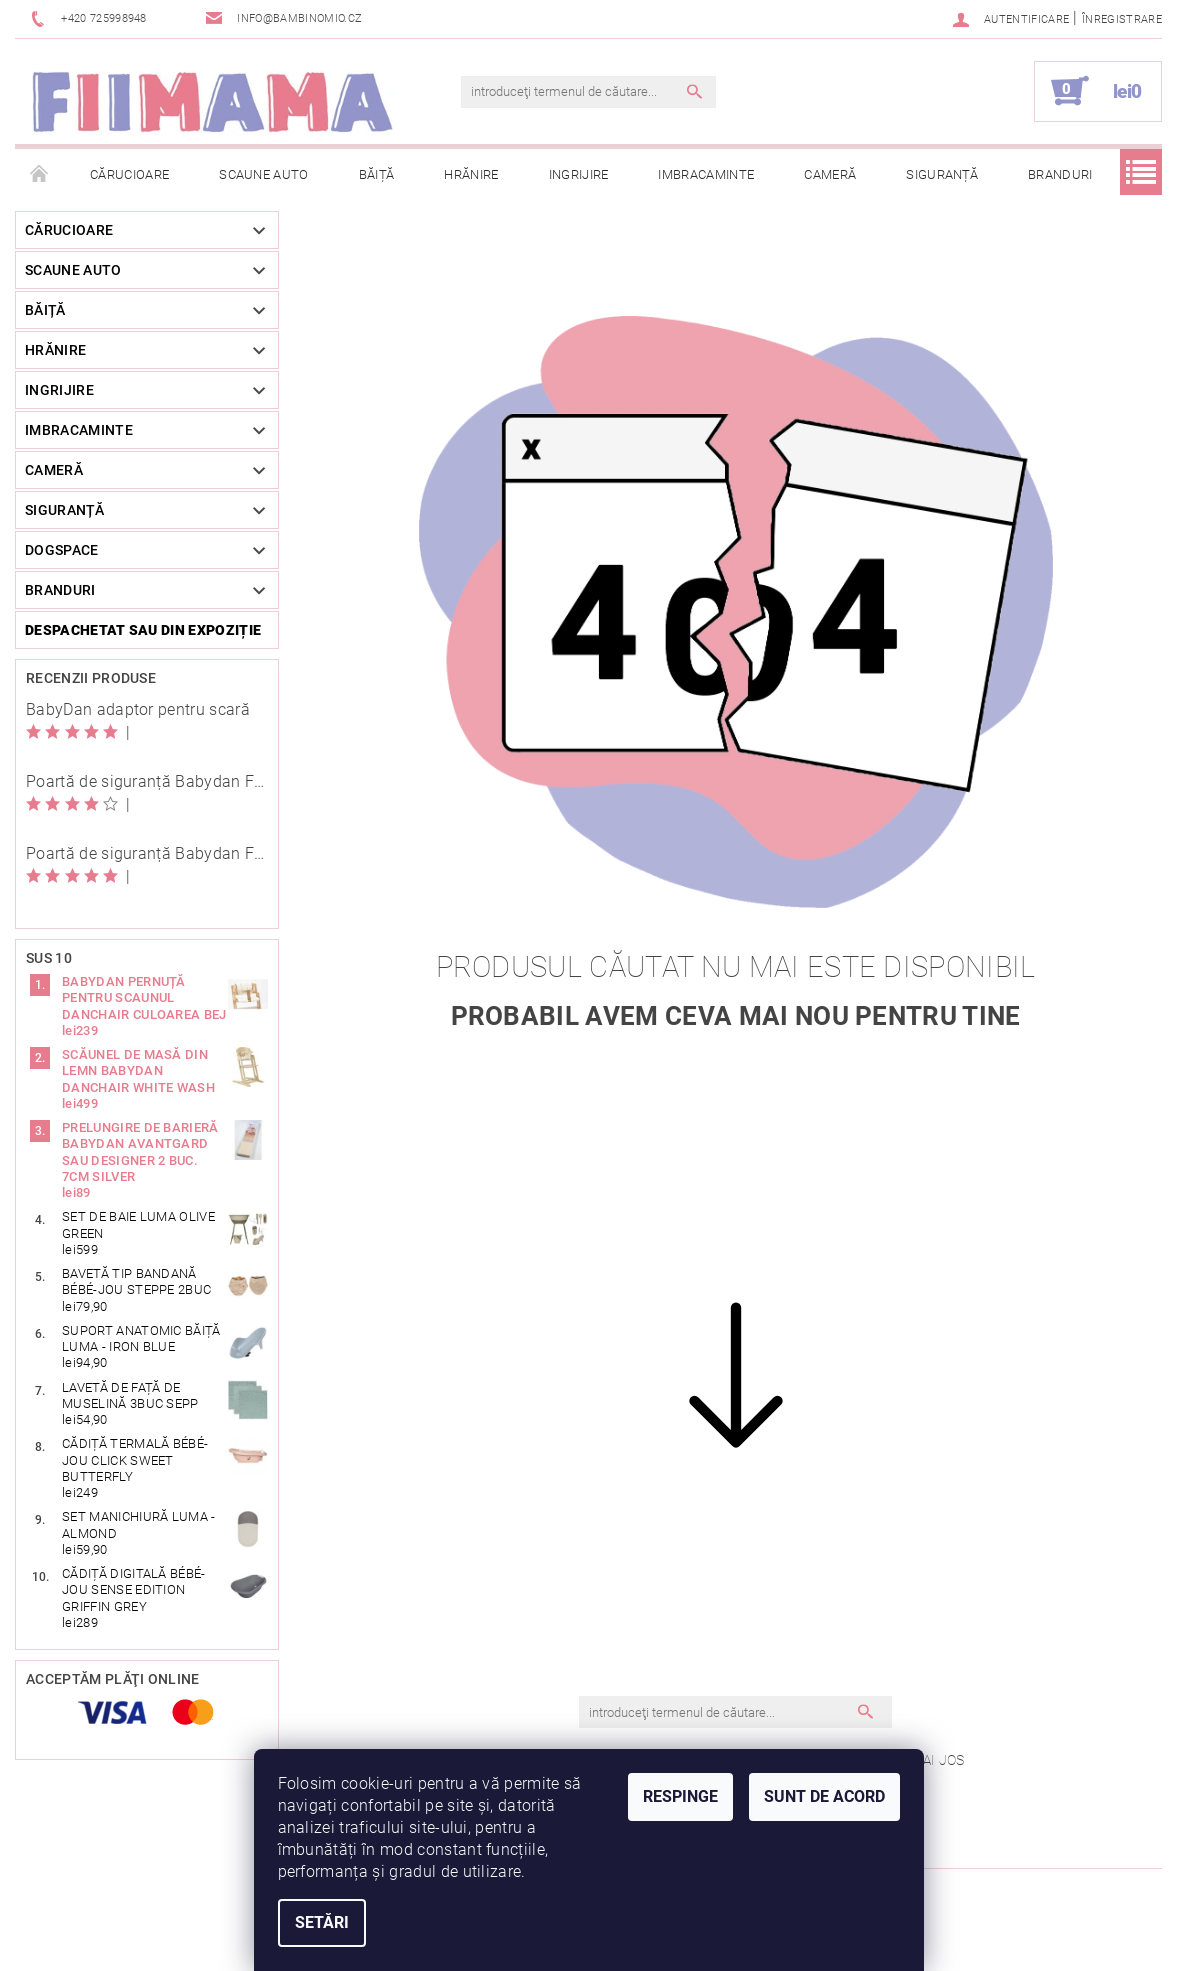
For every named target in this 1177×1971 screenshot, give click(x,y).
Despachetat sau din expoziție (143, 630)
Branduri (1060, 174)
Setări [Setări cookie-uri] (322, 1922)
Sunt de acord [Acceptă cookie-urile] (824, 1796)
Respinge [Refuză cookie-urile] (680, 1796)
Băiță (377, 174)
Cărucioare (129, 174)
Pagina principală (40, 175)
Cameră (830, 174)
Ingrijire (579, 174)
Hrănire (471, 174)
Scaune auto (264, 174)
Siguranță (942, 174)
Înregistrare (1122, 19)
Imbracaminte (706, 174)
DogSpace (62, 550)
